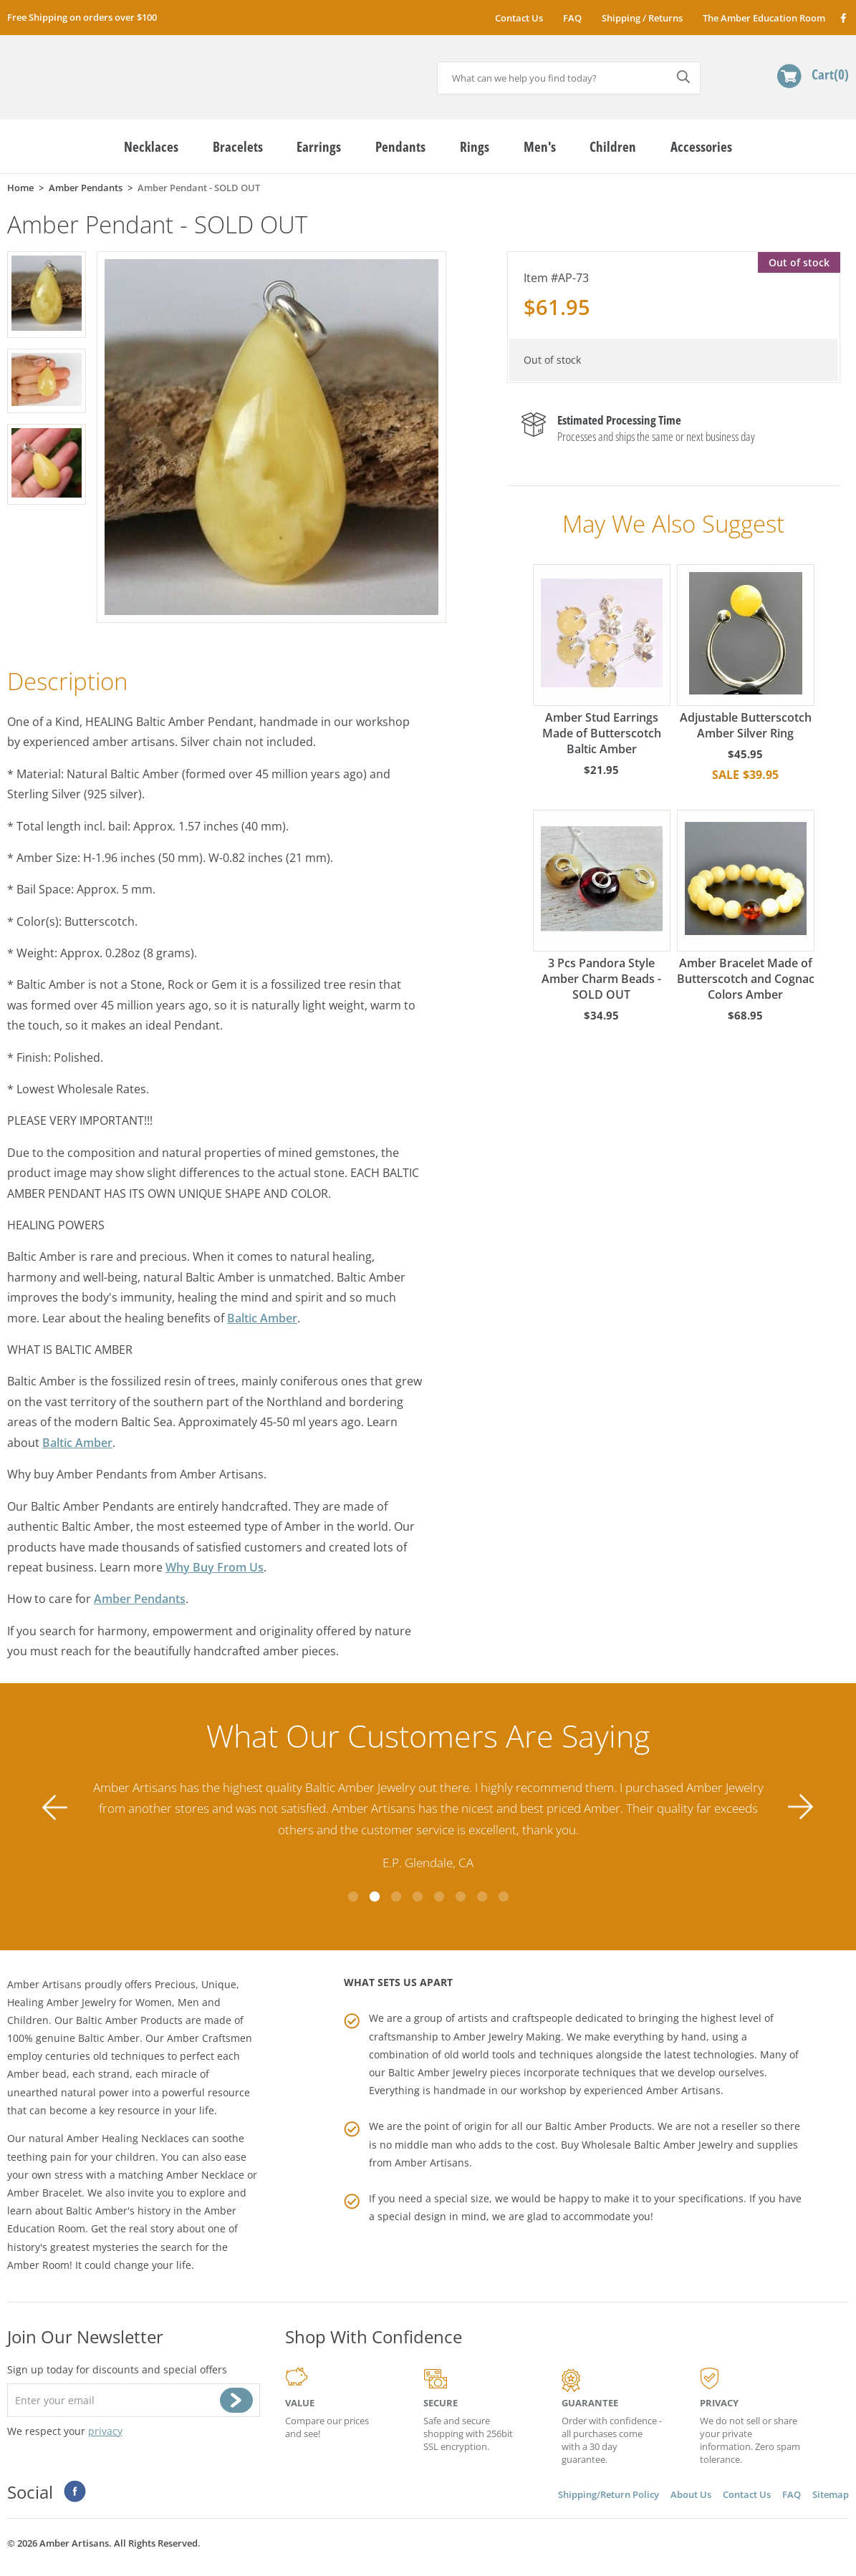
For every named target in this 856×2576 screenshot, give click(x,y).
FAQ (572, 17)
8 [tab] (503, 1896)
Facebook (843, 17)
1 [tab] (353, 1896)
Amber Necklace (205, 2175)
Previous (55, 1806)
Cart (830, 74)
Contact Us (519, 17)
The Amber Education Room (764, 17)
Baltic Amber (262, 1318)
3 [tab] (396, 1896)
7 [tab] (482, 1896)
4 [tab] (417, 1896)
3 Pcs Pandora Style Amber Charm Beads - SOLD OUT (602, 906)
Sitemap (830, 2494)
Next (801, 1806)
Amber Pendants (140, 1599)
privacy (105, 2431)
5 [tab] (439, 1896)
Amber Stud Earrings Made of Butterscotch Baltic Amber (602, 660)
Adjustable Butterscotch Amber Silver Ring (746, 652)
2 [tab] (374, 1896)
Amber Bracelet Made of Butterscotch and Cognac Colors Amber (746, 906)
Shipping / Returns (642, 17)
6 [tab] (460, 1896)
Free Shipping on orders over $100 (82, 17)
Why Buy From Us (214, 1567)
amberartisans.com (118, 71)
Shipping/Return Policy (608, 2494)
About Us (690, 2494)
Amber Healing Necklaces (128, 2138)
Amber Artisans (432, 2162)
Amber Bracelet (44, 2192)
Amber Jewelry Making (507, 2036)
